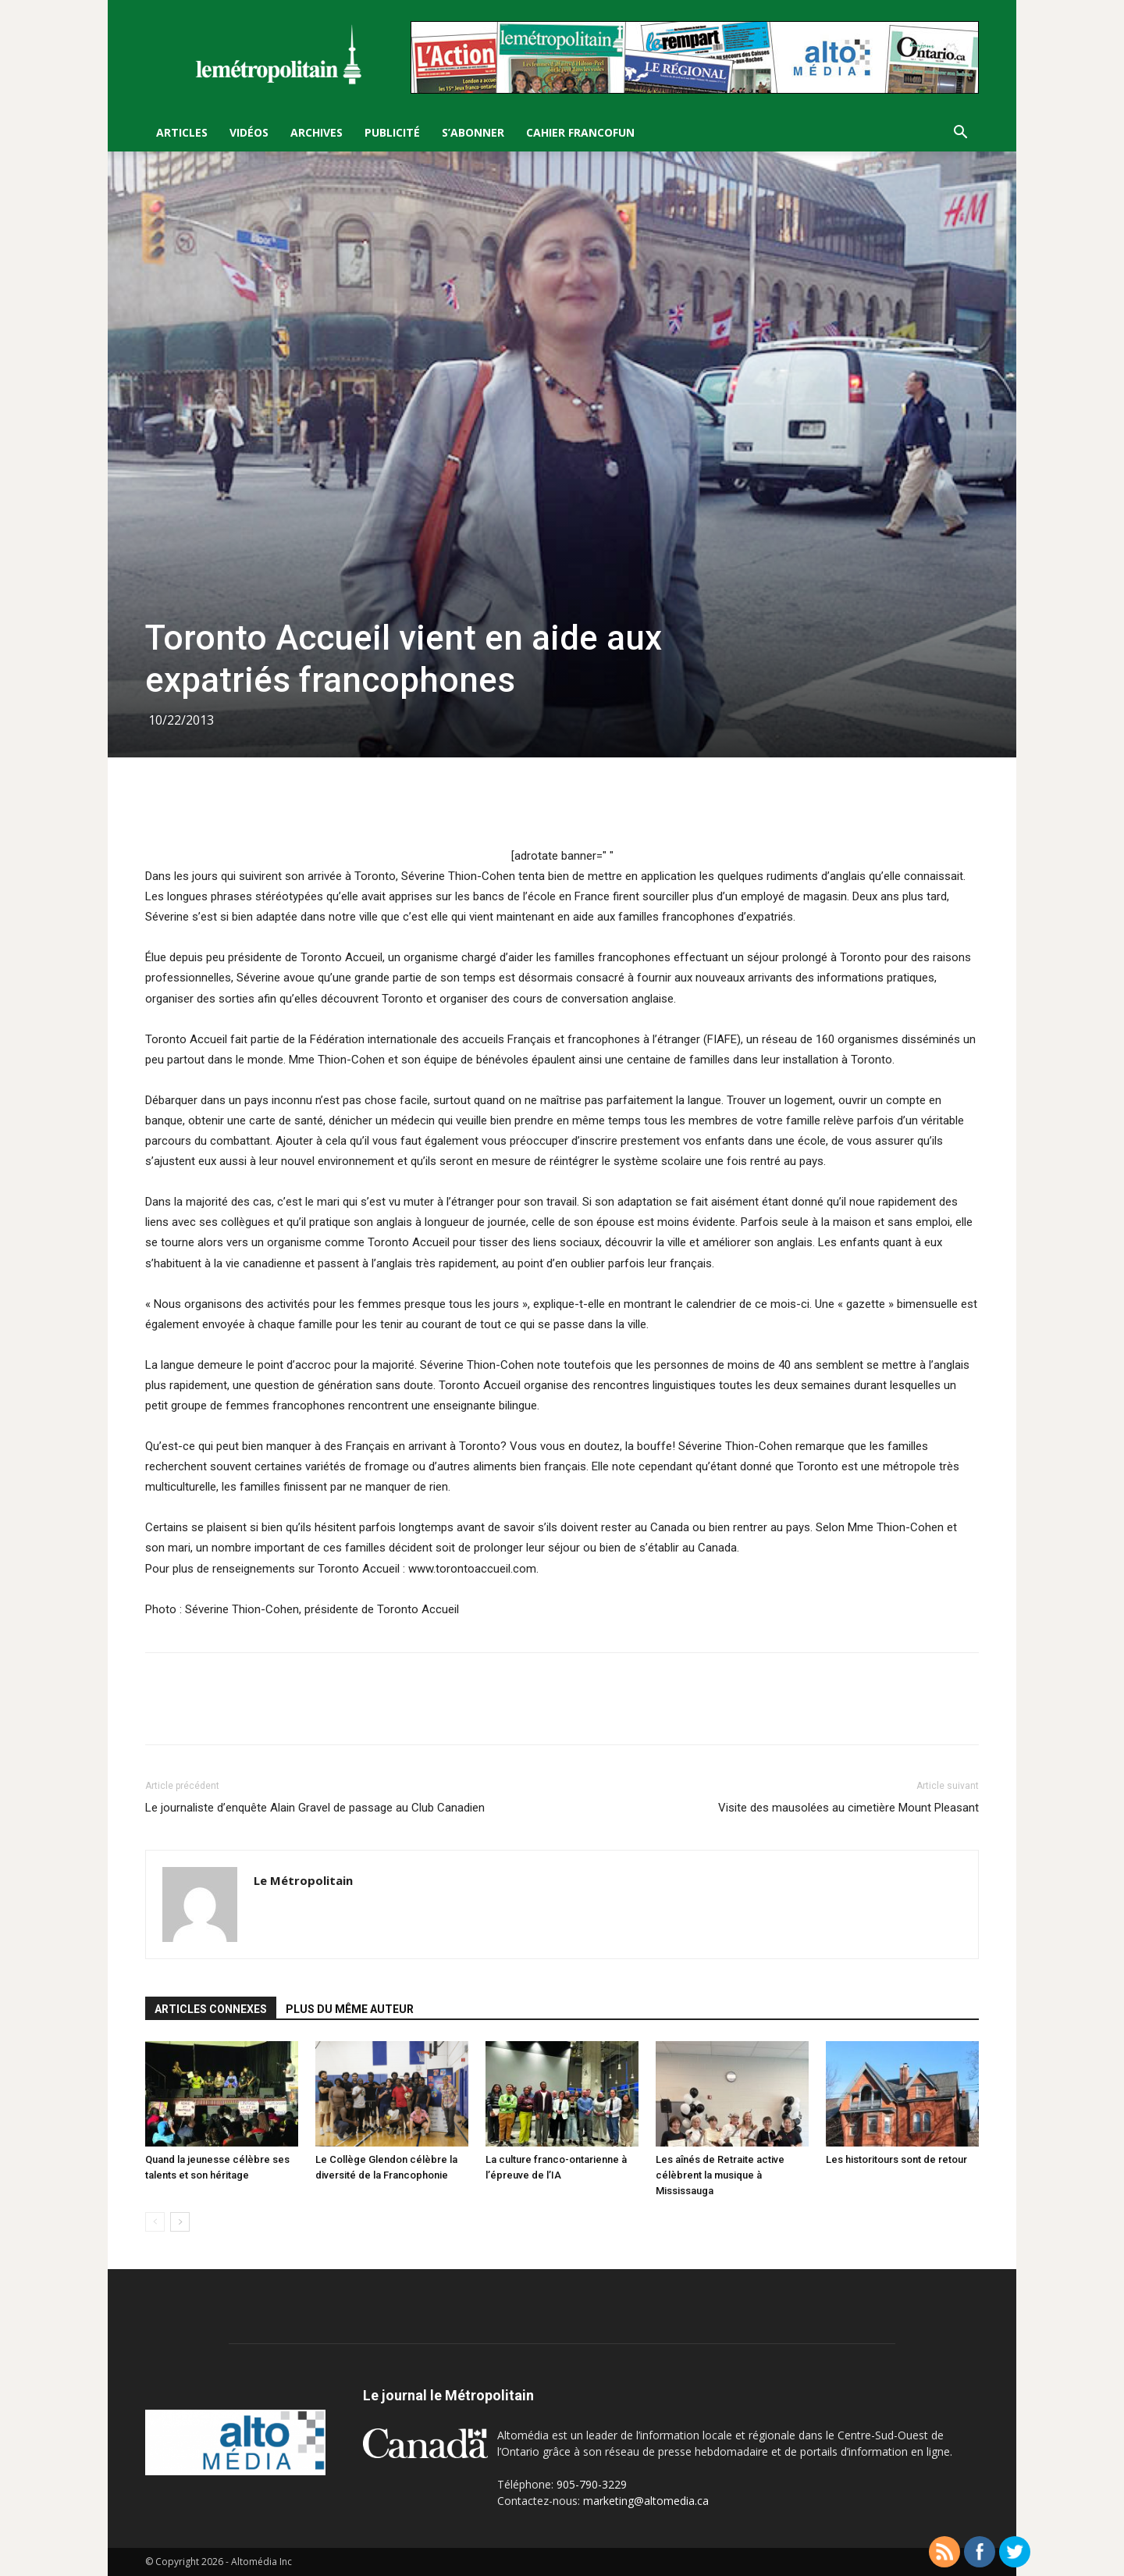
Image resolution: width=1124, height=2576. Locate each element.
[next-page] (180, 2222)
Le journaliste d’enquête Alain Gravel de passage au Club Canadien (315, 1808)
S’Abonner (473, 132)
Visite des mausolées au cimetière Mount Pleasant (848, 1808)
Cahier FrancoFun (580, 132)
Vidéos (249, 132)
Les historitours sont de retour (896, 2159)
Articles (182, 132)
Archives (316, 132)
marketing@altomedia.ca (646, 2500)
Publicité (392, 132)
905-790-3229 (592, 2484)
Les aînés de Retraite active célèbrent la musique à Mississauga (720, 2175)
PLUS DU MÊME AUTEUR (350, 2009)
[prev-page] (155, 2222)
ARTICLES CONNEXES (211, 2009)
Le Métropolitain (303, 1880)
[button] (960, 133)
